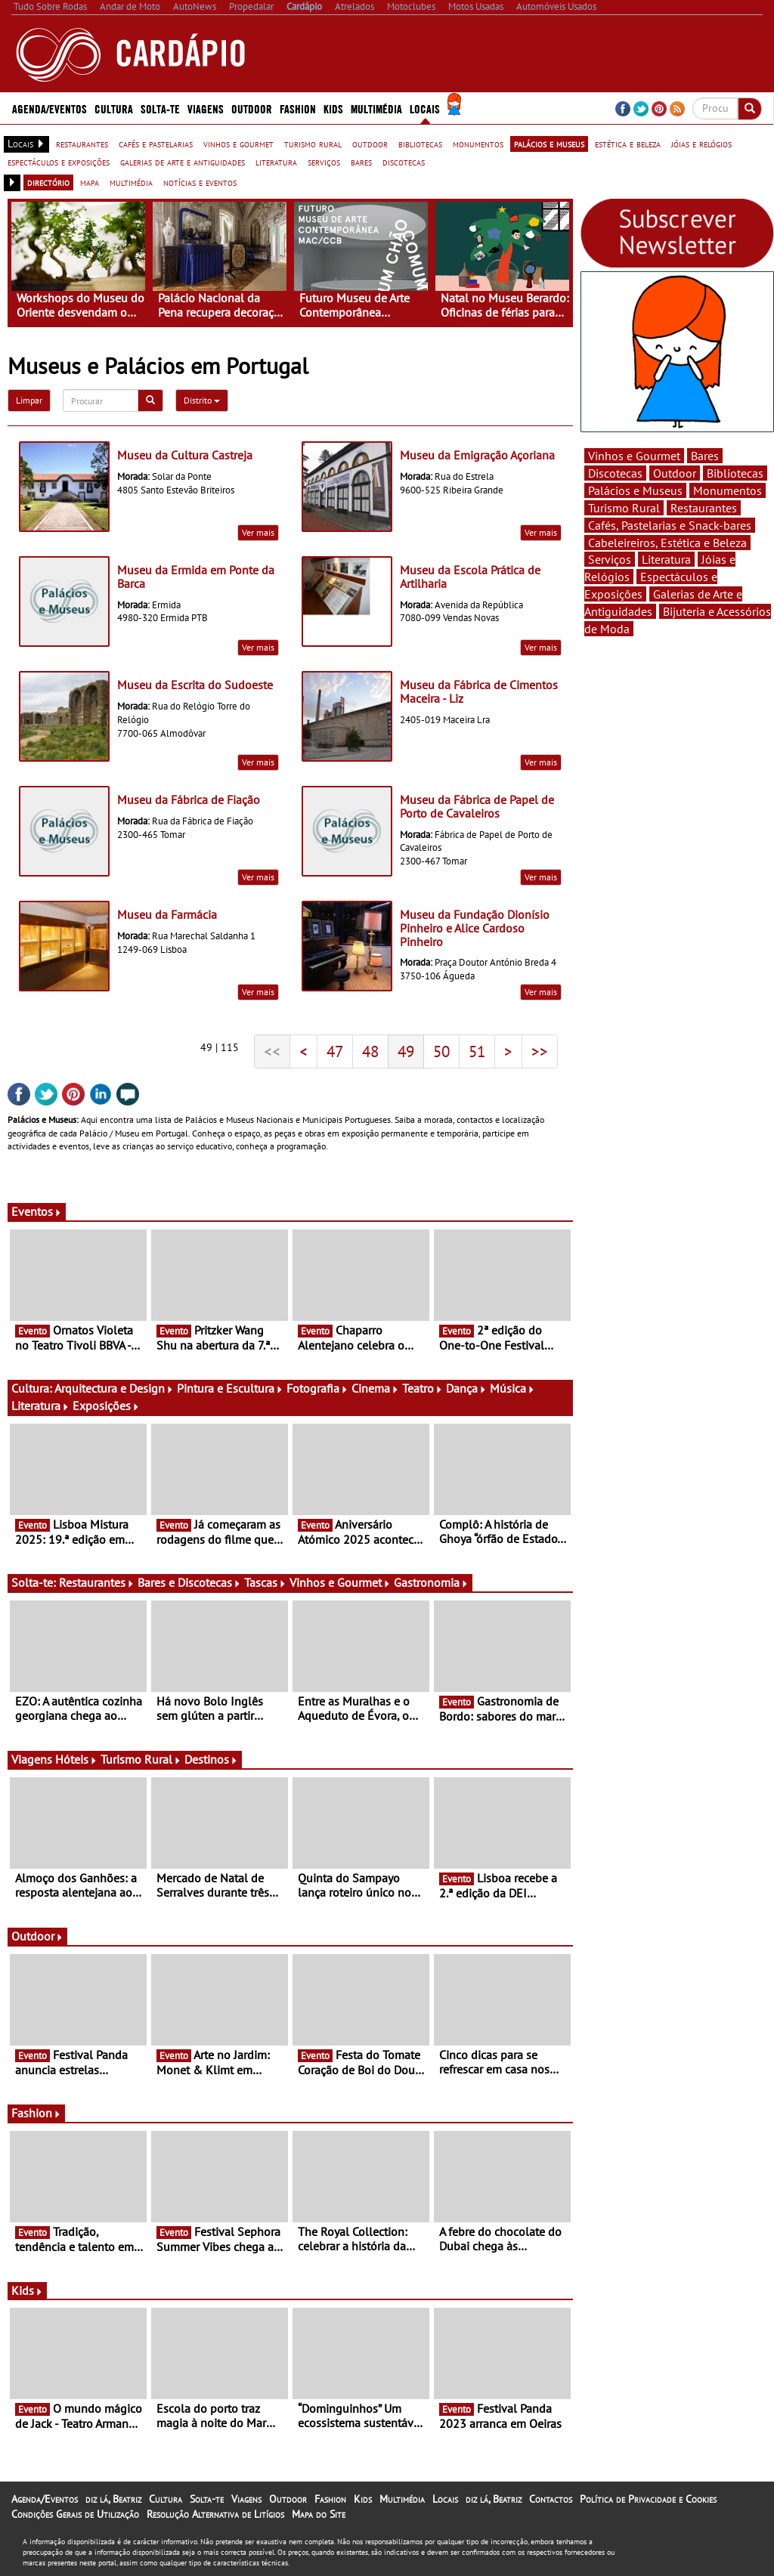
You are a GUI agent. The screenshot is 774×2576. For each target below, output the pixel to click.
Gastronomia (431, 1582)
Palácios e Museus (635, 490)
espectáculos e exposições (59, 162)
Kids (333, 108)
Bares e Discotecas (189, 1582)
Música (512, 1388)
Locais (425, 108)
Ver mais (258, 532)
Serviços (609, 559)
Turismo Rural (141, 1759)
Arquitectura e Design (114, 1388)
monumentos (478, 143)
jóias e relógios (701, 143)
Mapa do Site (318, 2514)
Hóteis (76, 1759)
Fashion (298, 108)
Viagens (205, 108)
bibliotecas (420, 143)
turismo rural (313, 143)
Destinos (211, 1759)
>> (539, 1051)
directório (48, 182)
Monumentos (727, 490)
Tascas (265, 1582)
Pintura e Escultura (230, 1388)
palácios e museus (549, 143)
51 (477, 1051)
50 (441, 1051)
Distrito (202, 400)
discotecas (403, 162)
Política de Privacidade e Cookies (648, 2499)
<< (272, 1051)
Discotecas (615, 473)
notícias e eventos (200, 182)
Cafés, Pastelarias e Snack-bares (669, 525)
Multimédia (376, 108)
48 (370, 1051)
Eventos (36, 1211)
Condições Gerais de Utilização (75, 2514)
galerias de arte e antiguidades (182, 162)
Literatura (40, 1405)
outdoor (370, 143)
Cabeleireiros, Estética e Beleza (667, 542)
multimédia (131, 182)
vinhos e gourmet (238, 143)
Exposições (106, 1405)
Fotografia (317, 1388)
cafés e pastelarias (156, 143)
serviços (324, 162)
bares (361, 162)
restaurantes (82, 143)
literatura (276, 162)
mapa (89, 182)
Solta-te (160, 108)
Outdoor (251, 108)
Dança (466, 1388)
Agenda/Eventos (49, 108)
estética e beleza (628, 143)
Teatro (422, 1388)
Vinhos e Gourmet (340, 1582)
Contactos (550, 2499)
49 (406, 1051)
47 (335, 1051)
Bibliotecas (735, 473)
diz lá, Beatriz (113, 2499)
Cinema (375, 1388)
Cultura (113, 108)
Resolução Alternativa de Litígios (215, 2514)
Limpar (29, 400)
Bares (705, 455)
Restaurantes (97, 1582)
